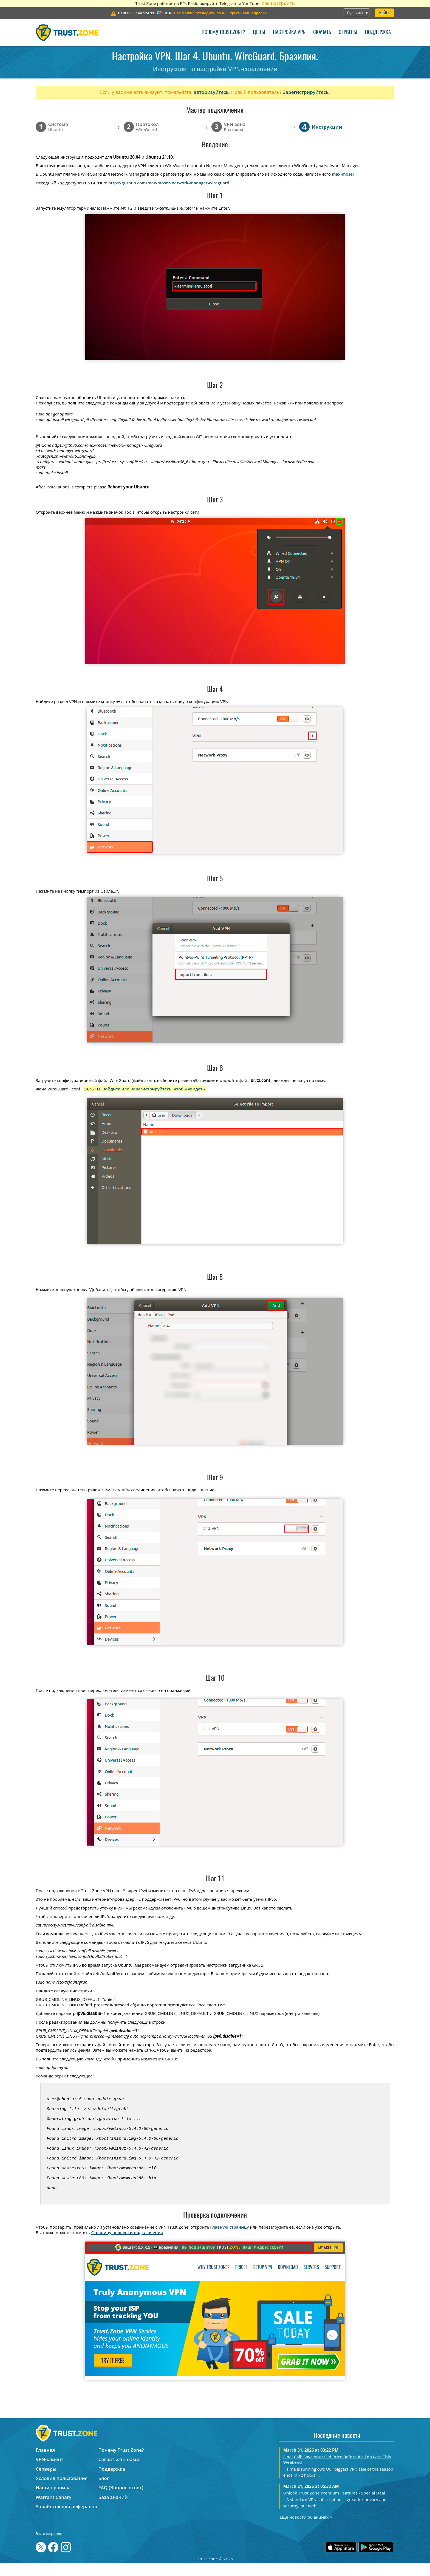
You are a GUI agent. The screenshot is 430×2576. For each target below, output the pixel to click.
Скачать (322, 32)
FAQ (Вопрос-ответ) (120, 2500)
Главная (45, 2462)
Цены (259, 32)
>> (220, 12)
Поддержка (378, 32)
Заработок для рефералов (66, 2519)
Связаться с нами (119, 2472)
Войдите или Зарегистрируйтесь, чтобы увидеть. (154, 1089)
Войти (384, 13)
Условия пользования (61, 2491)
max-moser (343, 174)
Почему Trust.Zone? (223, 32)
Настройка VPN (289, 32)
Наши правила (53, 2500)
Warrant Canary (53, 2510)
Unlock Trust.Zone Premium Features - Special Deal (334, 2505)
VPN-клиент (49, 2472)
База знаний (113, 2510)
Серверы (348, 32)
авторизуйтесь (211, 92)
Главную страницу (229, 2239)
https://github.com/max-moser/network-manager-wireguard (168, 182)
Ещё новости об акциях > (305, 2529)
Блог (103, 2491)
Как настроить (278, 3)
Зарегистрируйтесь (306, 92)
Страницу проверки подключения (127, 2245)
